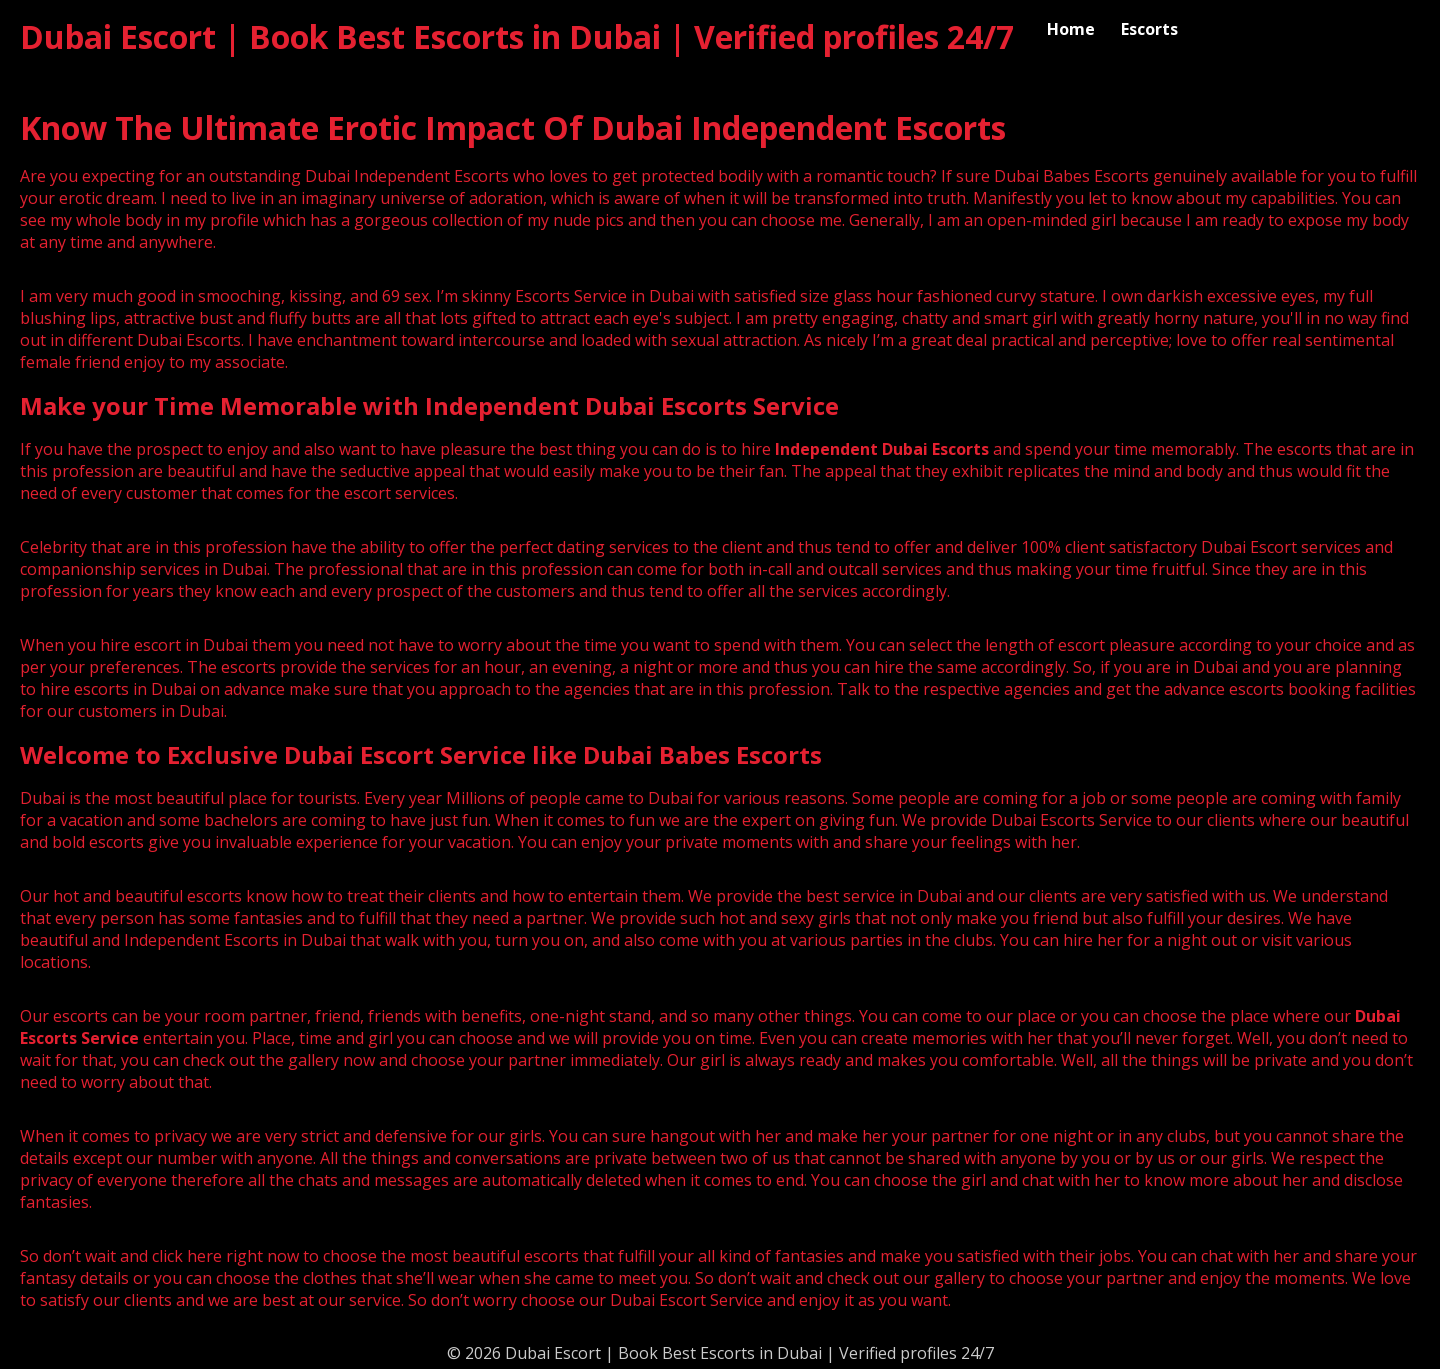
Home (1071, 29)
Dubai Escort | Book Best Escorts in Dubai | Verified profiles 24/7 (517, 36)
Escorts (1149, 29)
